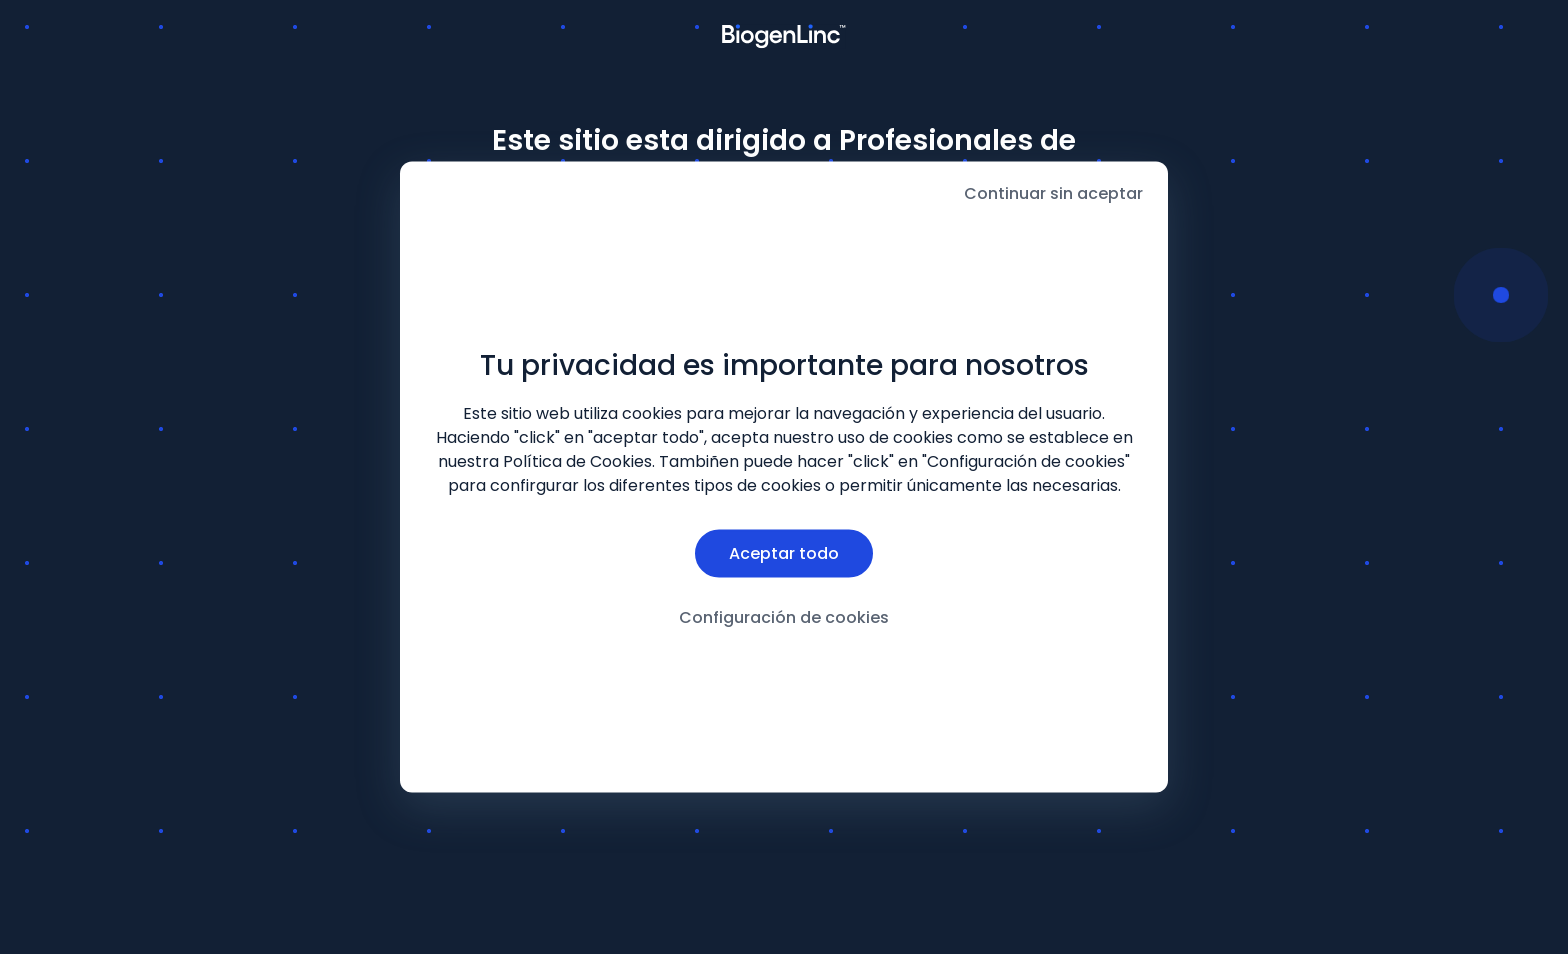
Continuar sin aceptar (1053, 193)
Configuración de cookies (784, 616)
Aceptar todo (784, 552)
